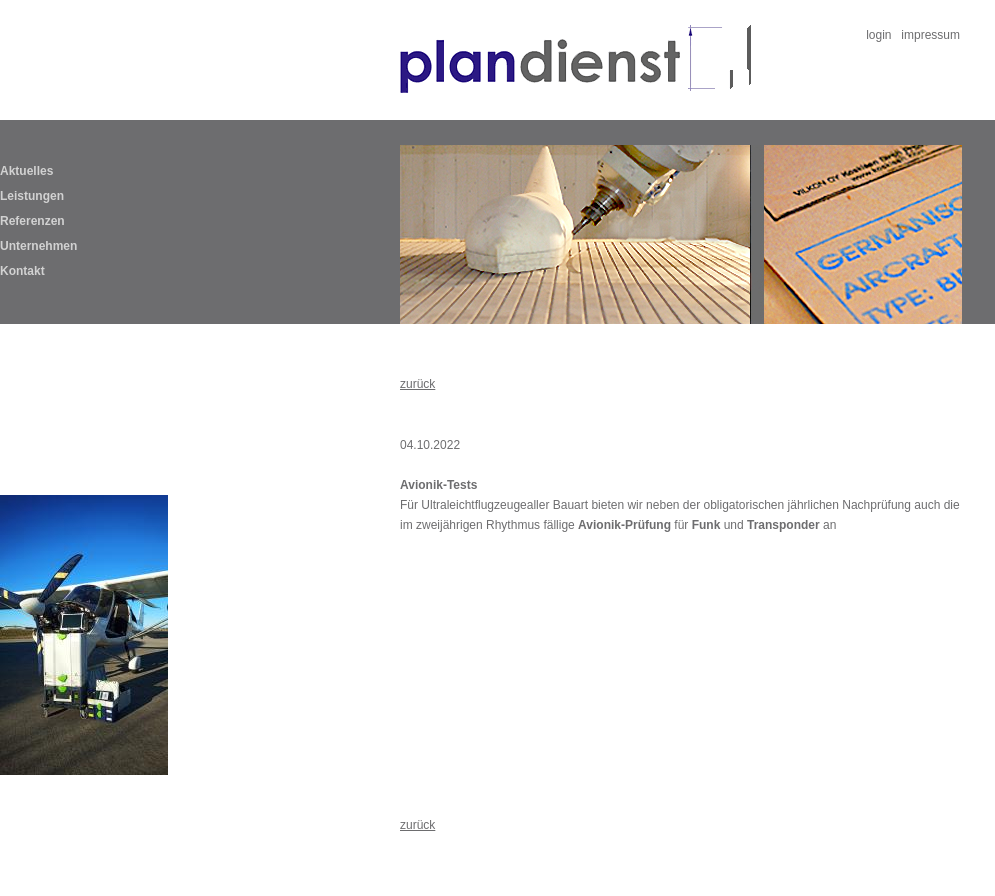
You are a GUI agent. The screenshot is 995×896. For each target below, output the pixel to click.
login (878, 35)
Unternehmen (38, 246)
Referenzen (32, 221)
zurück (417, 384)
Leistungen (32, 196)
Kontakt (22, 271)
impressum (930, 35)
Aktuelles (26, 171)
